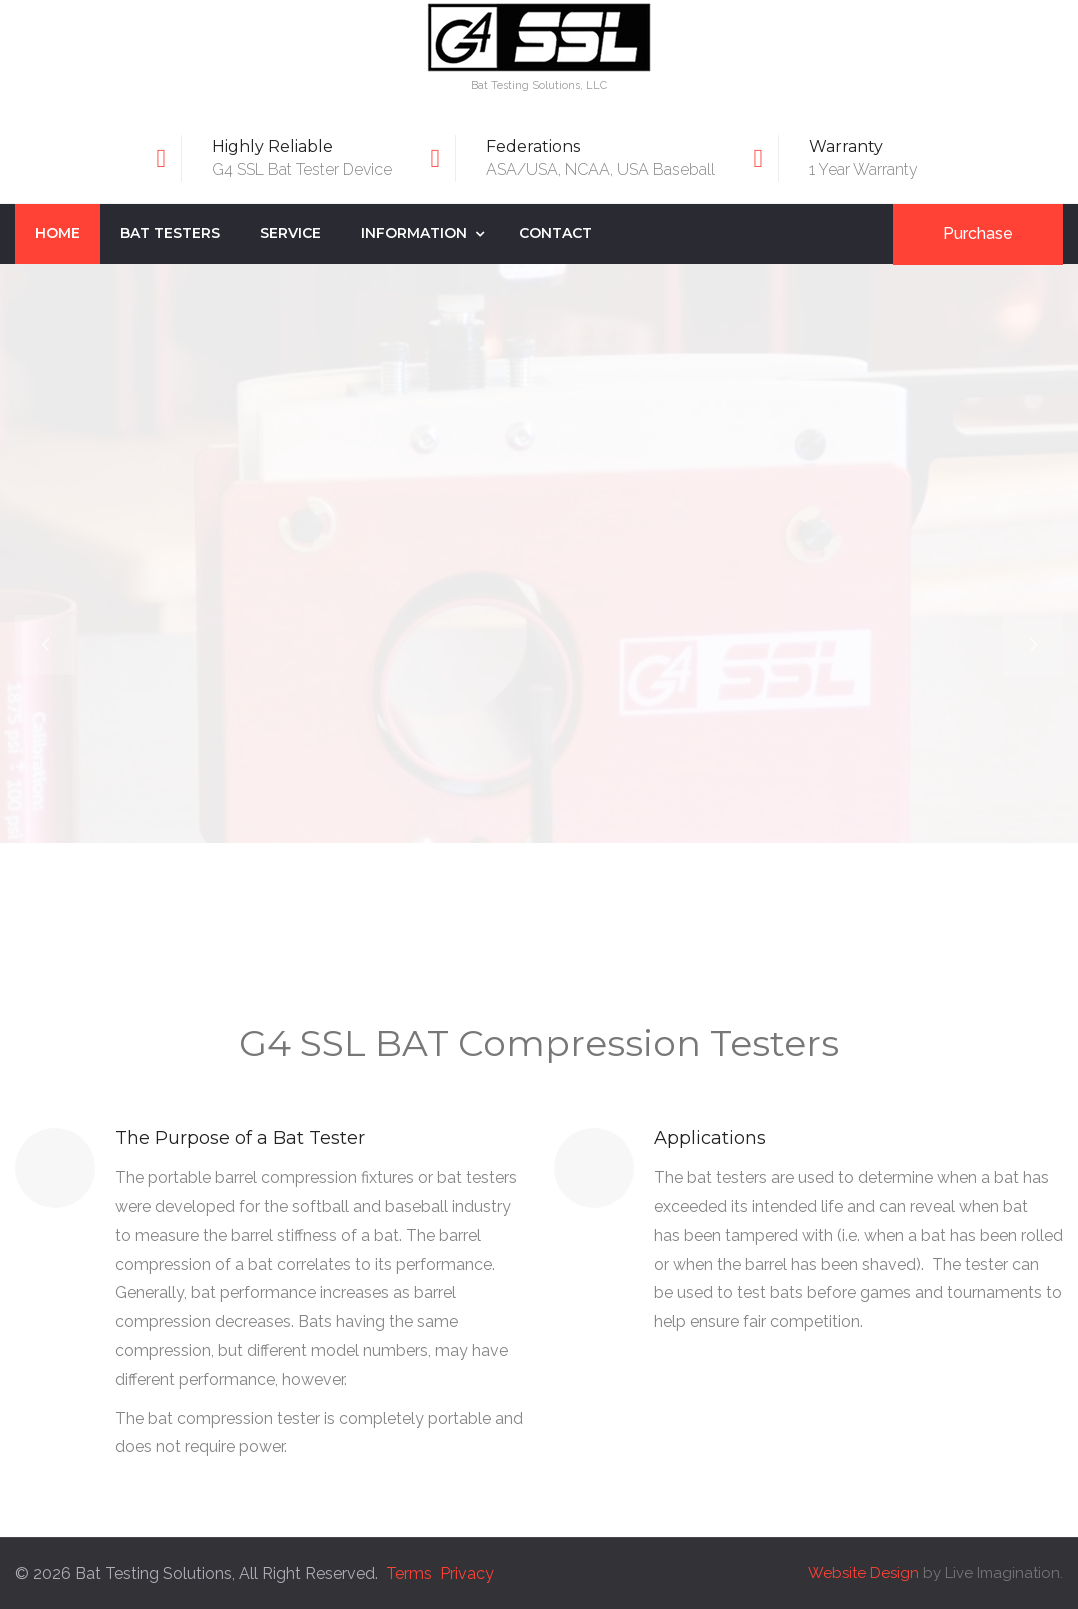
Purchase (978, 233)
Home (57, 233)
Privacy (467, 1573)
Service (290, 233)
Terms (409, 1573)
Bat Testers (170, 233)
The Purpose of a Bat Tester (240, 1138)
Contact (555, 233)
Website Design (863, 1573)
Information (414, 233)
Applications (710, 1138)
